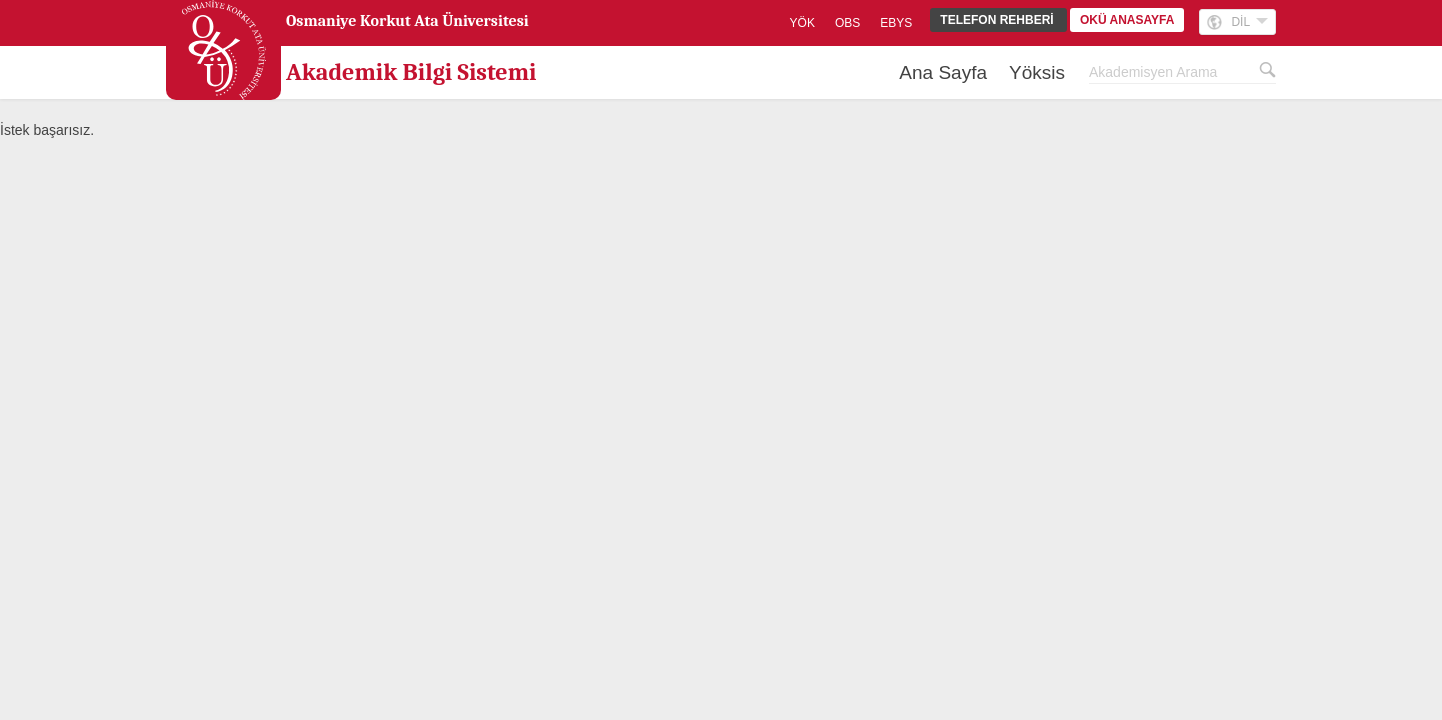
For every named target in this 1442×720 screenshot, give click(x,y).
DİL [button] (1249, 22)
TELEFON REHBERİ (998, 20)
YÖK (802, 23)
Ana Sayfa (943, 72)
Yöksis (1037, 72)
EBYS (896, 23)
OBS (847, 23)
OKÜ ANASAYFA (1127, 20)
